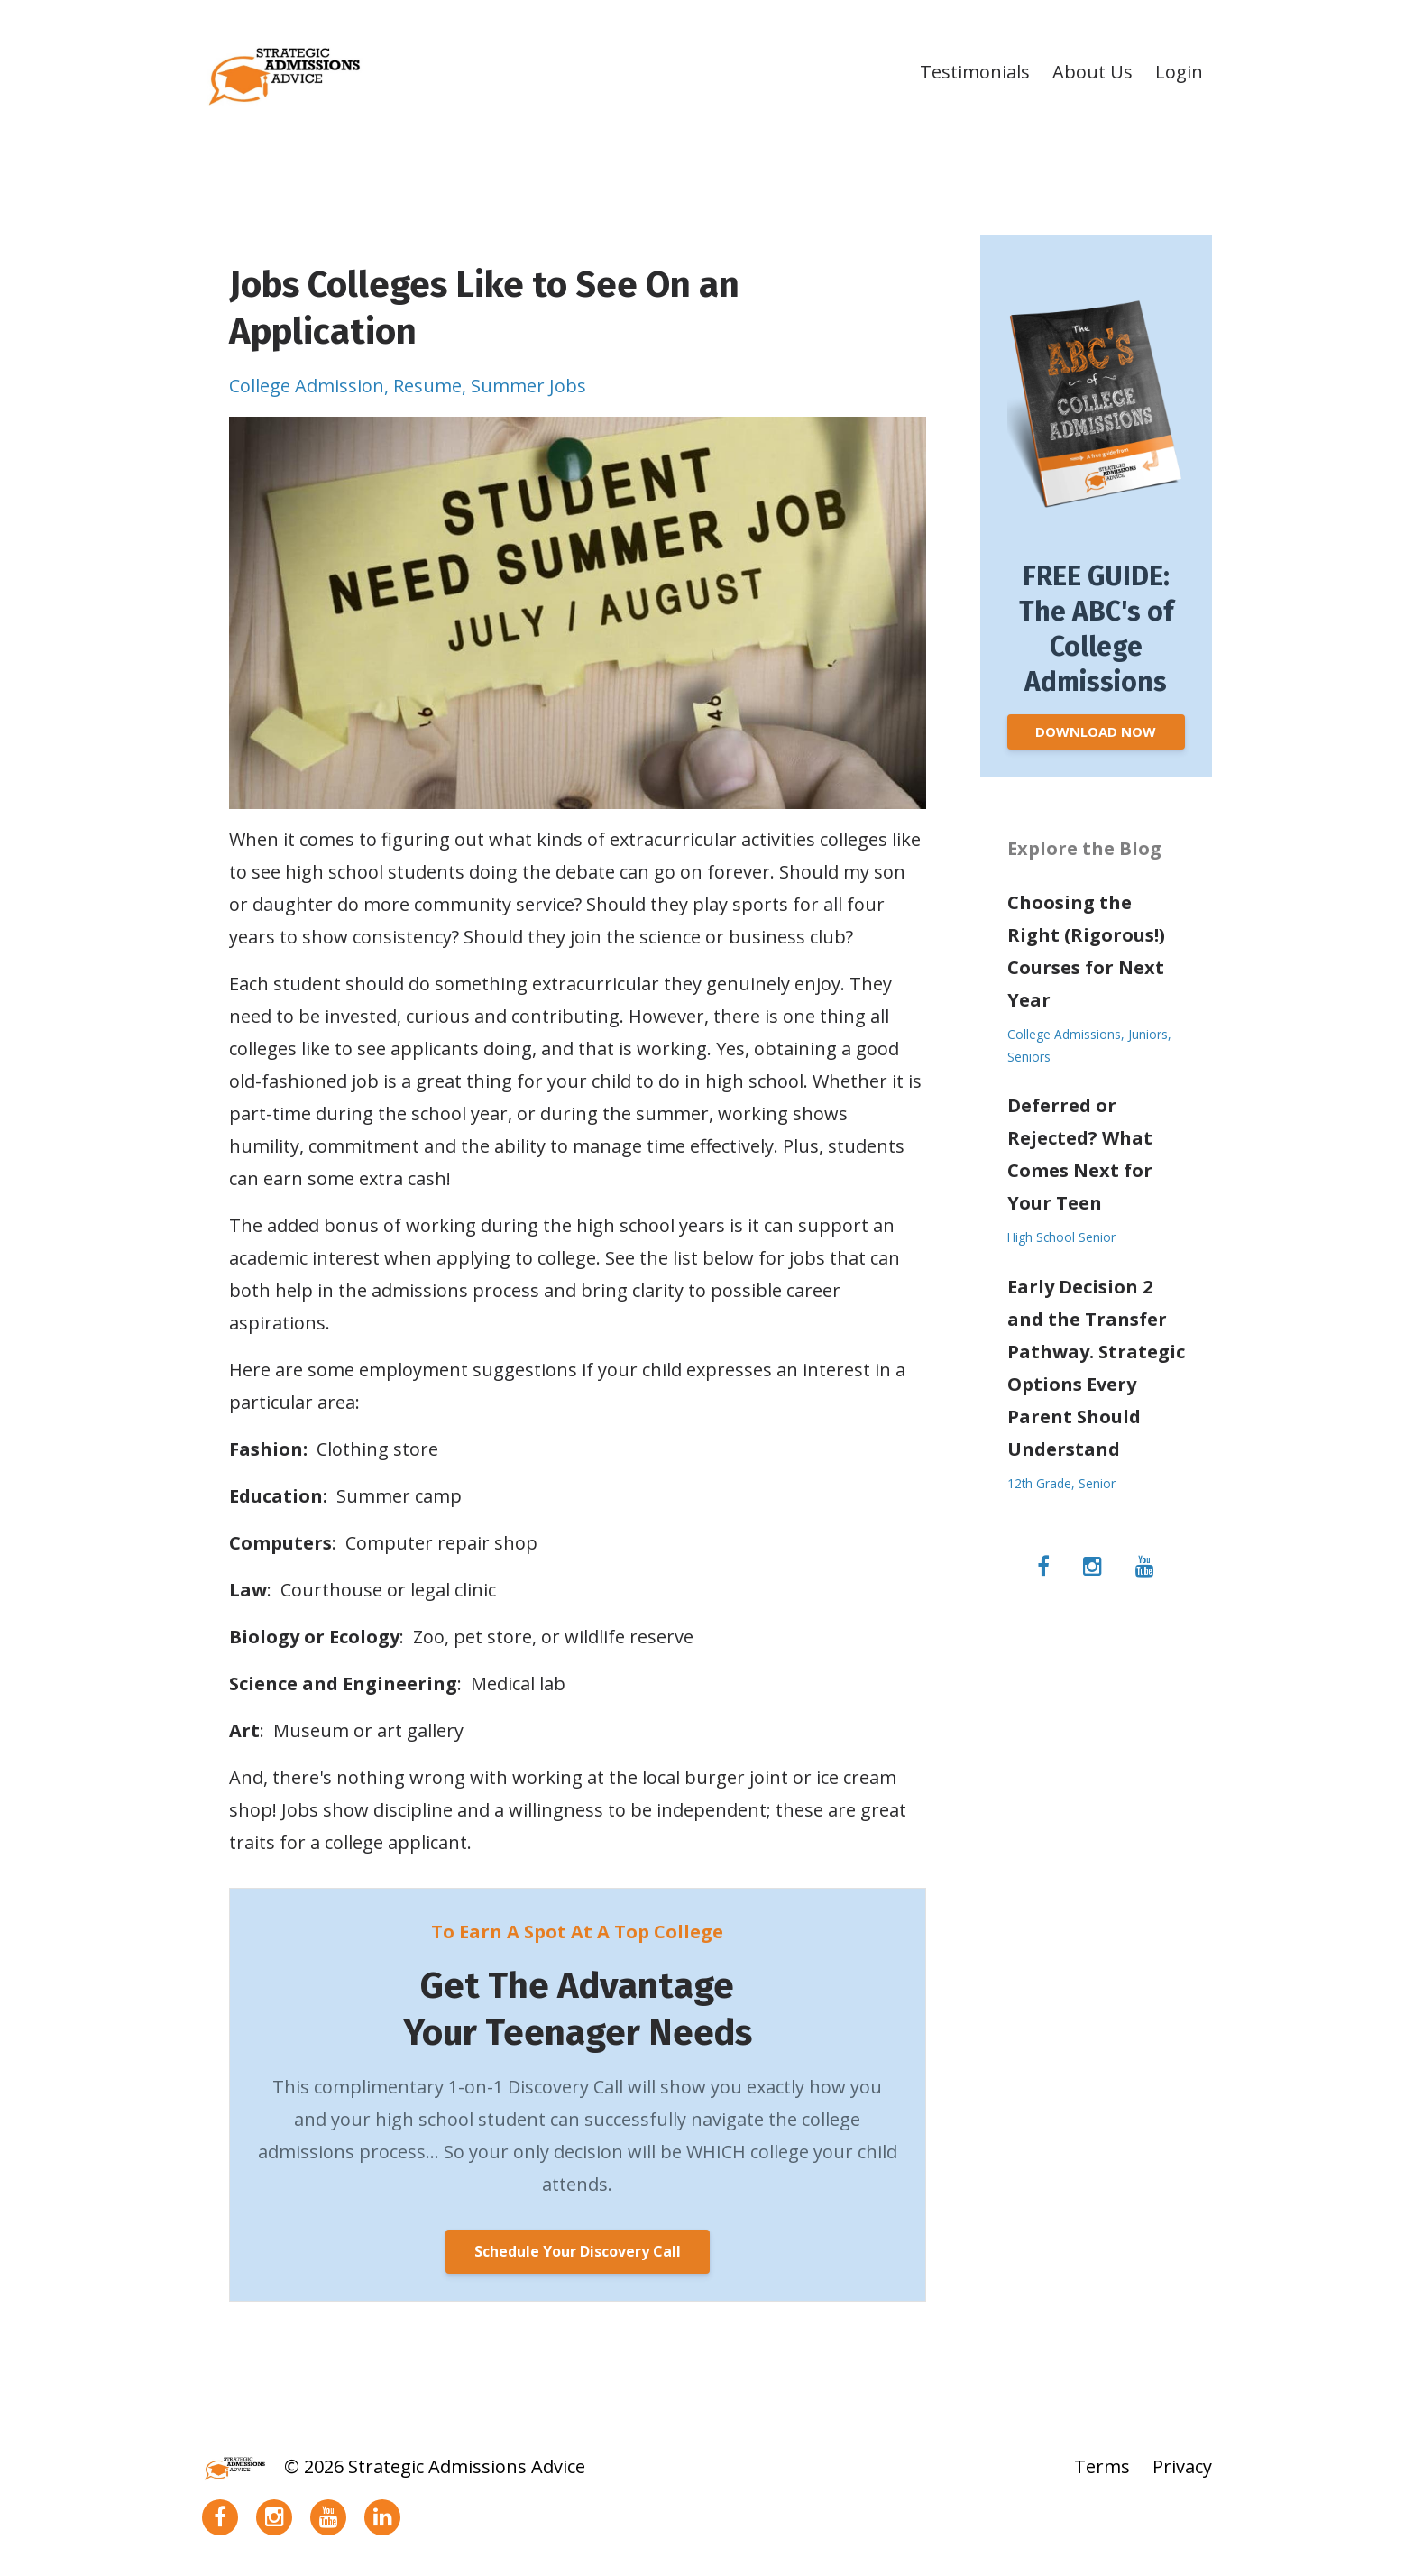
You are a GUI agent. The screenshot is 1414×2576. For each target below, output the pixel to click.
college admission (306, 385)
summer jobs (528, 385)
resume (427, 385)
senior (1097, 1483)
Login (1179, 72)
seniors (1029, 1056)
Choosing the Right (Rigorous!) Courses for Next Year (1086, 951)
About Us (1092, 72)
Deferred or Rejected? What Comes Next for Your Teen (1079, 1154)
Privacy (1182, 2466)
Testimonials (975, 72)
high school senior (1061, 1237)
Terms (1102, 2466)
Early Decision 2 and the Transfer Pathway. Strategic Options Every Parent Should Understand (1096, 1367)
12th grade (1039, 1483)
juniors (1148, 1034)
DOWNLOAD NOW (1095, 731)
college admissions (1064, 1034)
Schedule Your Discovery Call (577, 2251)
